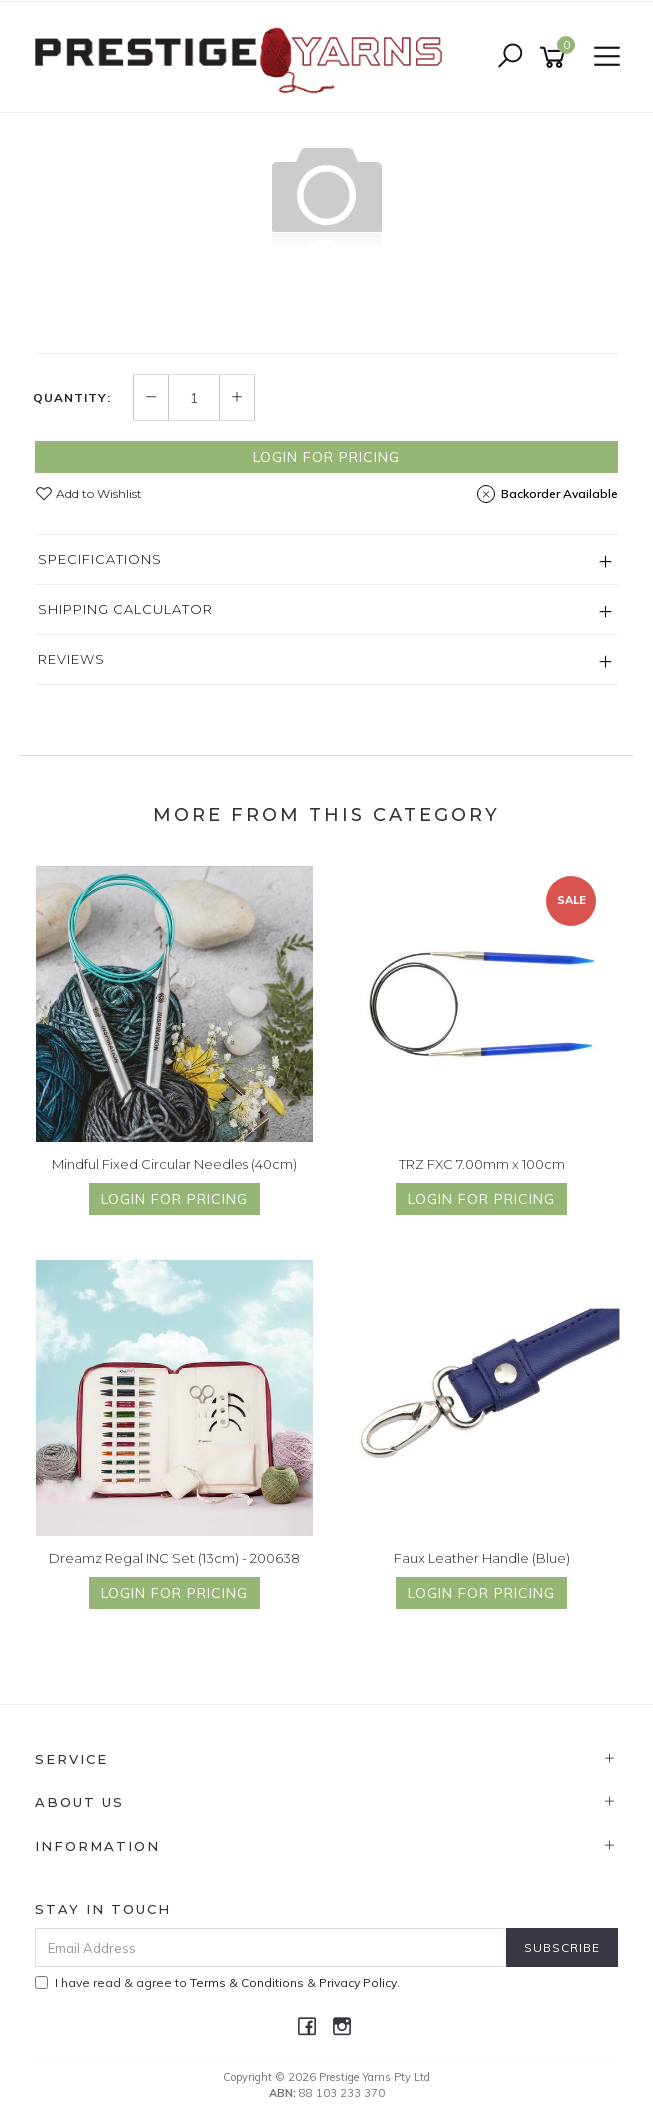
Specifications (100, 559)
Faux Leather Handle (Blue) (482, 1558)
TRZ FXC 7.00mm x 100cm (482, 1164)
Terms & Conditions (247, 1982)
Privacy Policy (358, 1982)
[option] (326, 193)
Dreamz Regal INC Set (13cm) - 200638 (174, 1558)
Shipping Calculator (125, 609)
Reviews (71, 659)
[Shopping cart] (556, 57)
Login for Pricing (326, 457)
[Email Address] (271, 1947)
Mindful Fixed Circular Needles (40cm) (174, 1164)
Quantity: (72, 398)
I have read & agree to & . (217, 1982)
